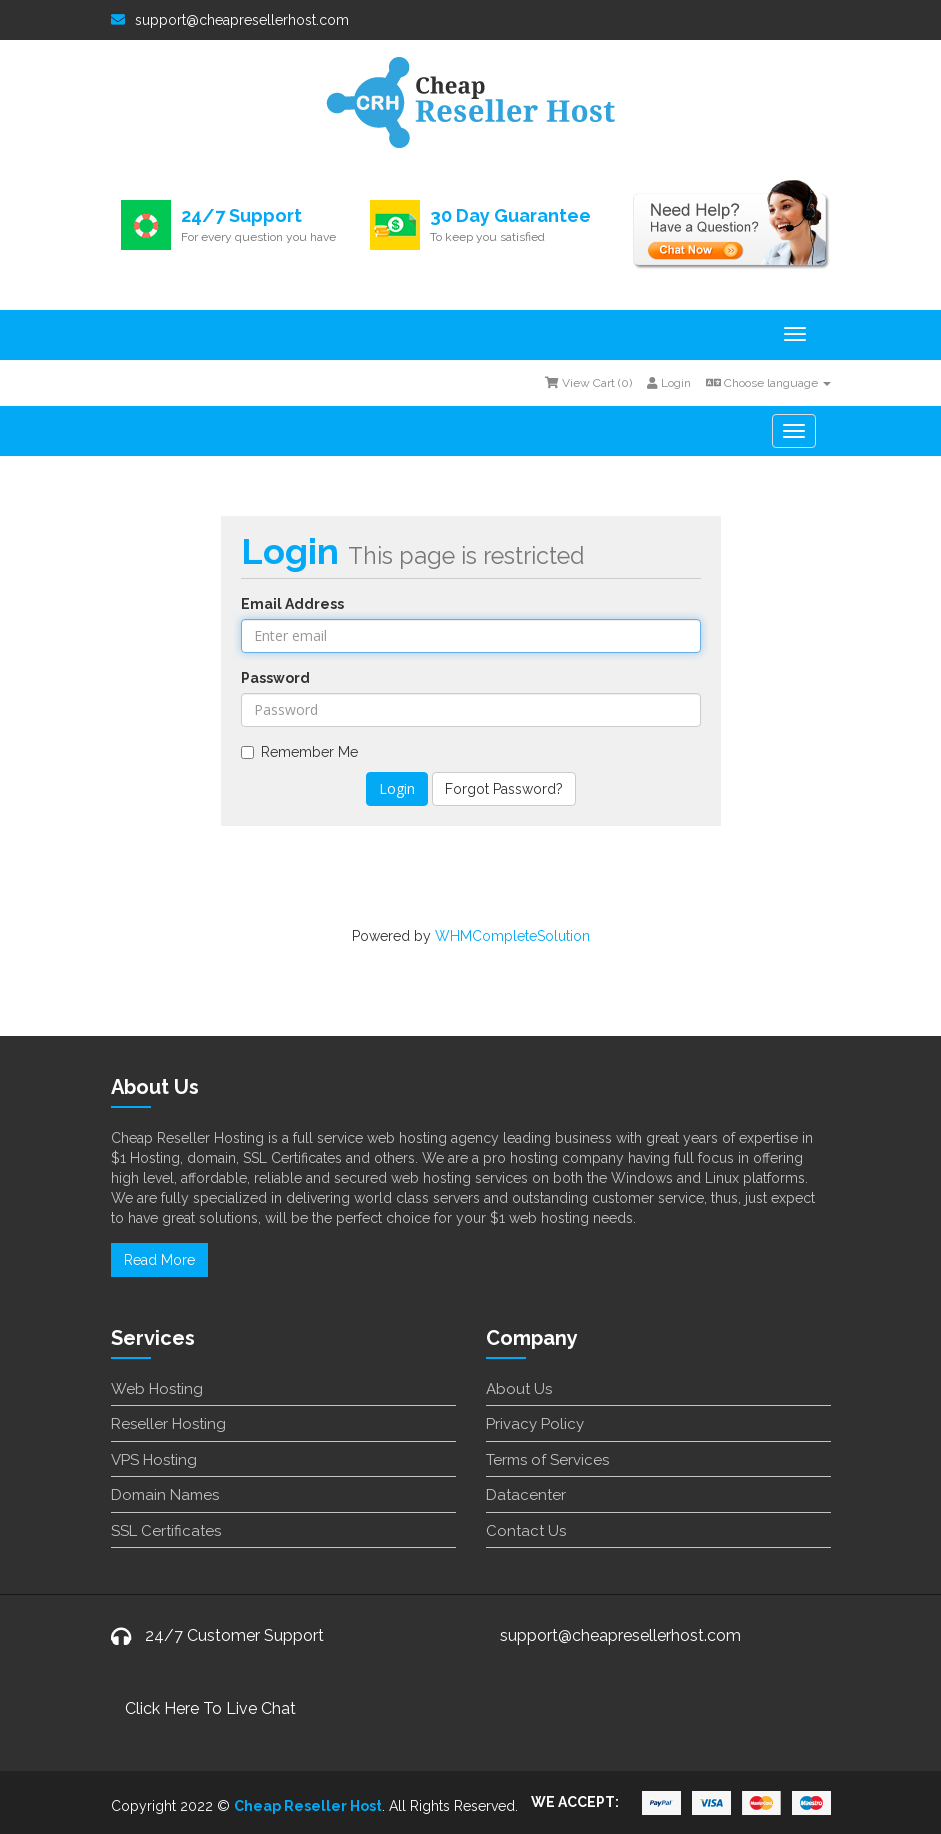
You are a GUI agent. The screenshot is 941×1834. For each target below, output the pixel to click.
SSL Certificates (166, 1531)
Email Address (292, 604)
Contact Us (526, 1531)
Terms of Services (547, 1460)
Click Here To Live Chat (210, 1708)
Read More (159, 1260)
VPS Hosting (154, 1460)
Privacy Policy (535, 1424)
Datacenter (526, 1495)
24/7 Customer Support (234, 1635)
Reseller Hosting (168, 1424)
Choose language (768, 383)
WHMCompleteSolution (512, 936)
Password (275, 678)
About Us (519, 1389)
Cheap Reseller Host (308, 1806)
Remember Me (299, 752)
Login (669, 383)
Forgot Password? (504, 789)
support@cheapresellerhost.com (230, 20)
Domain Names (165, 1495)
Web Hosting (157, 1389)
